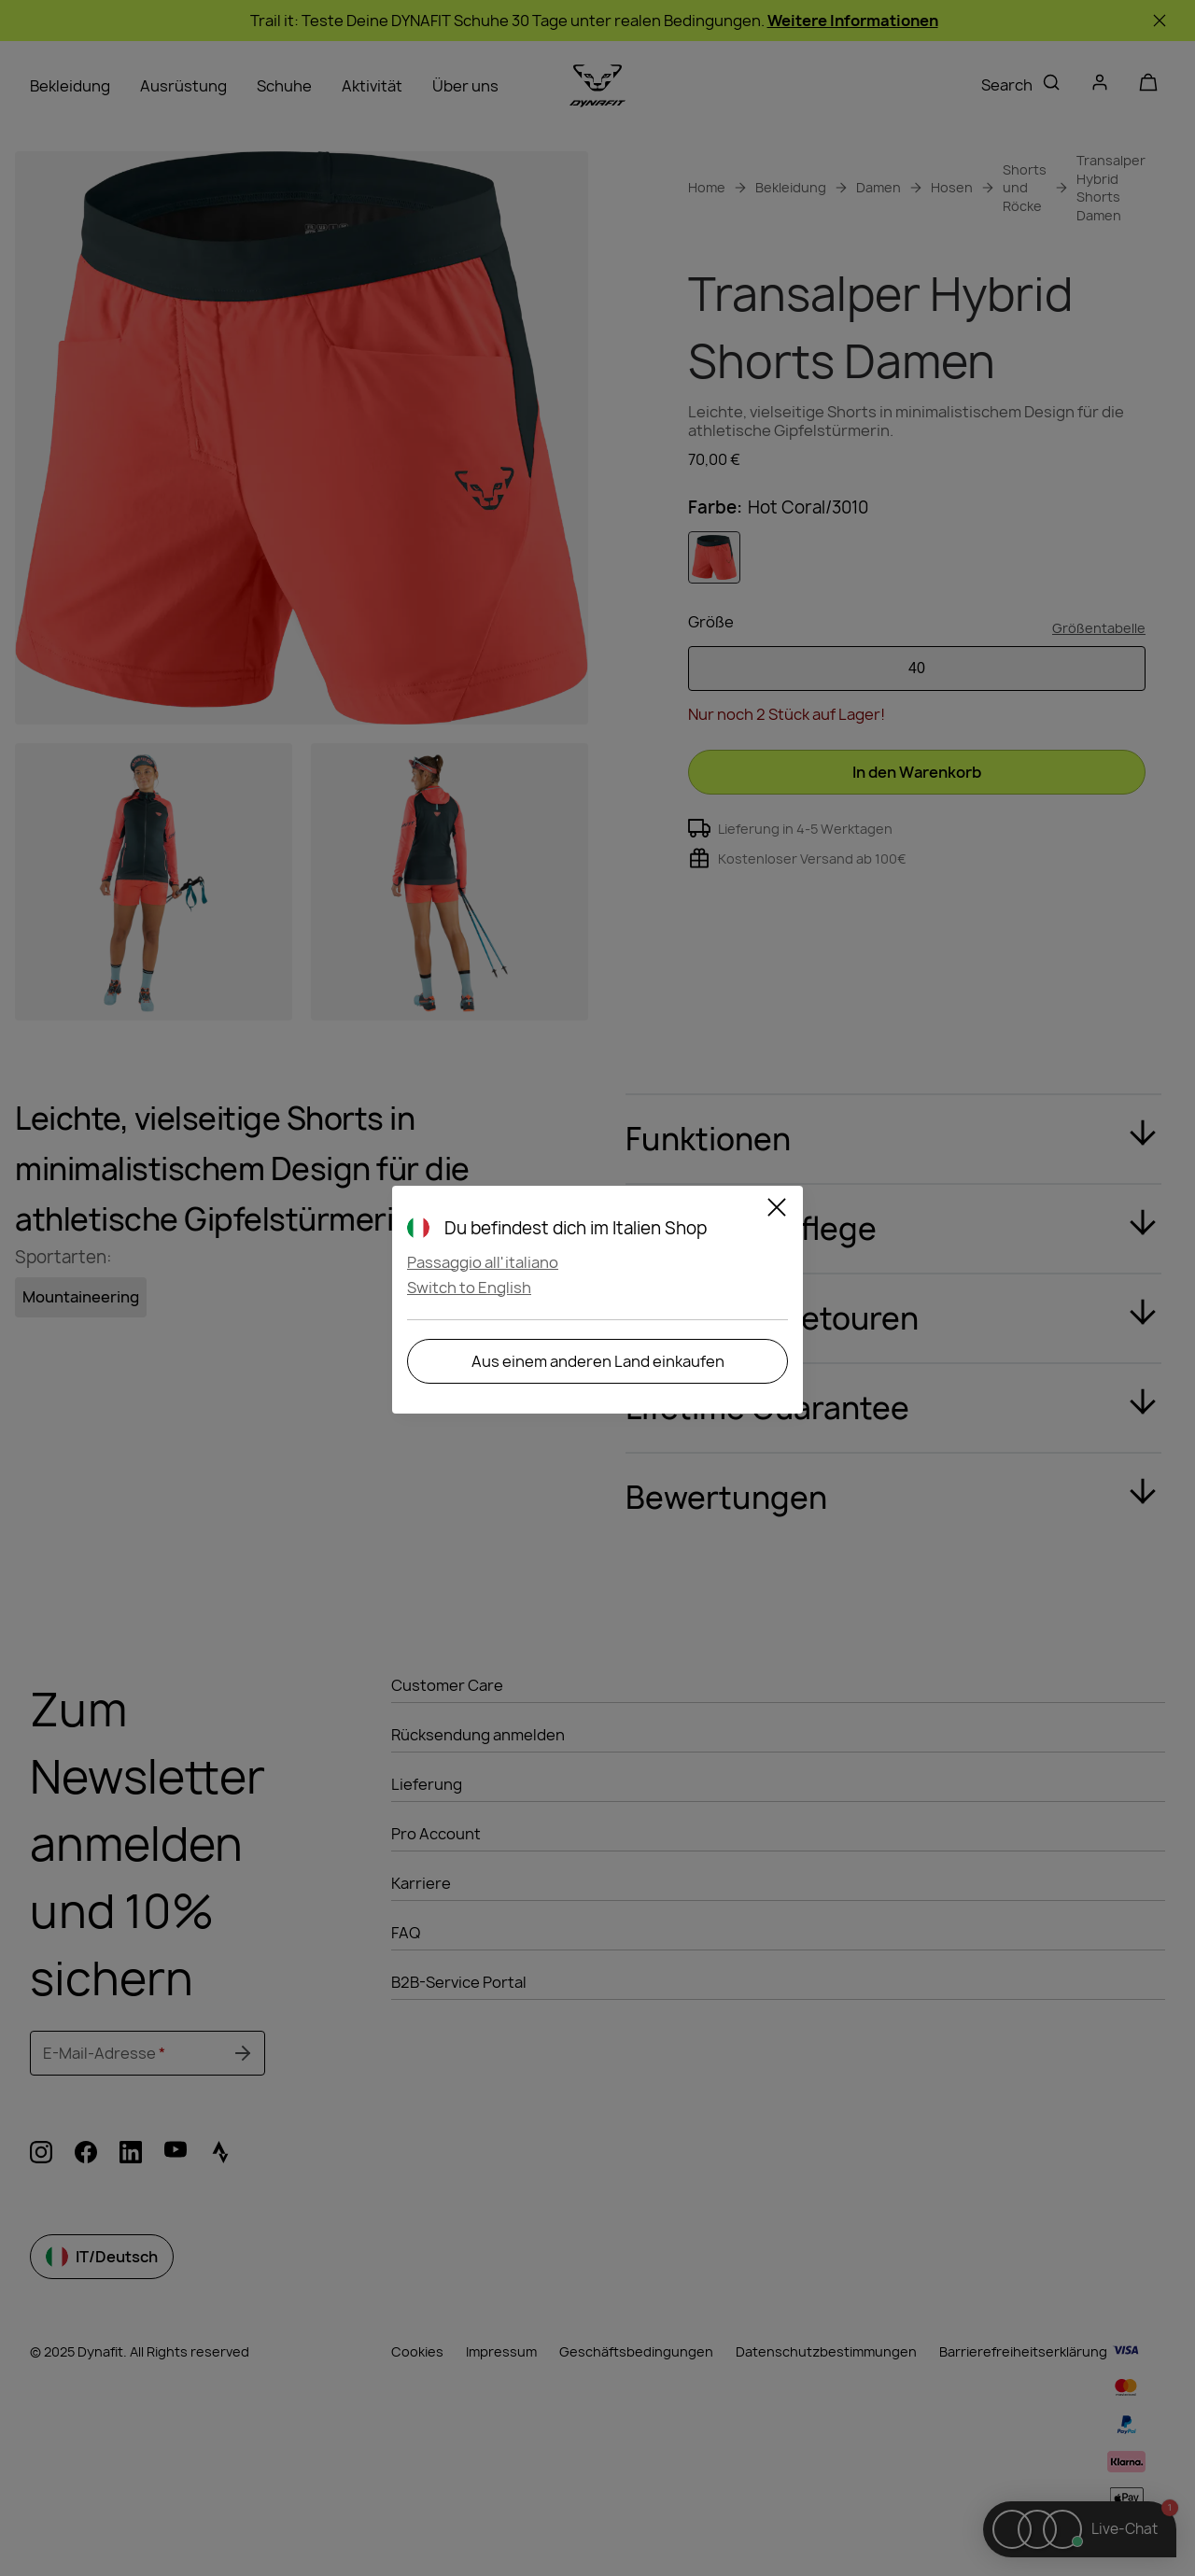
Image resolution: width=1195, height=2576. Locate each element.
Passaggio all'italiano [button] (482, 1262)
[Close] (777, 1210)
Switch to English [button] (469, 1287)
